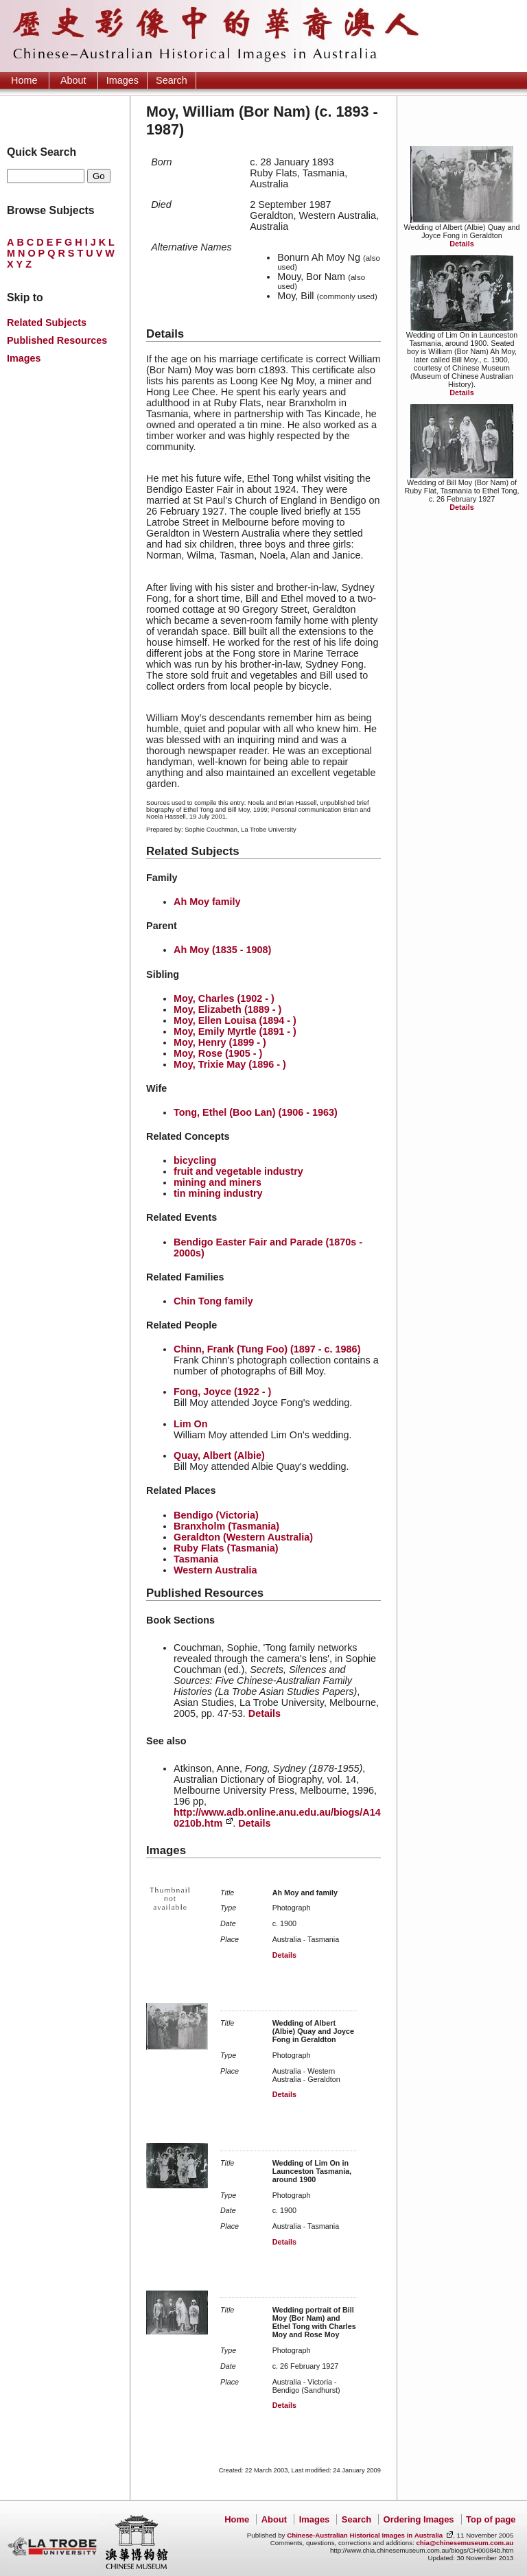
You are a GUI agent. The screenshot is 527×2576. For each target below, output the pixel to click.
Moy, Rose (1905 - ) (218, 1053)
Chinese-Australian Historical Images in (365, 2535)
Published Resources (57, 340)
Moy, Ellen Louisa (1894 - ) (235, 1020)
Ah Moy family (207, 901)
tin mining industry (218, 1193)
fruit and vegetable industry (238, 1171)
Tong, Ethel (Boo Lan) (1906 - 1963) (256, 1112)
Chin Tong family (213, 1301)
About (73, 80)
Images (122, 80)
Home (24, 80)
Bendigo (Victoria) (216, 1515)
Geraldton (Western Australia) (243, 1537)
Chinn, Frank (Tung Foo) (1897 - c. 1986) (267, 1349)
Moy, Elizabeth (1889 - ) (227, 1009)
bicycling (195, 1160)
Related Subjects (46, 322)
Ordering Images (419, 2519)
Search (171, 80)
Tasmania (196, 1559)
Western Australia (215, 1570)
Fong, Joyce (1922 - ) (222, 1391)
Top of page (490, 2519)
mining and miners (217, 1182)
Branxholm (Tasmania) (226, 1526)
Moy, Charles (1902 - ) (224, 998)
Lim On (191, 1423)
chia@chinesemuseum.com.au (464, 2542)
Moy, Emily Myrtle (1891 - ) (235, 1031)
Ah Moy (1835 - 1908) (222, 949)
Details (461, 243)
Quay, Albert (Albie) (219, 1455)
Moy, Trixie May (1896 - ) (230, 1064)
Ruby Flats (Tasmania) (226, 1548)
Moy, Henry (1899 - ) (220, 1042)
